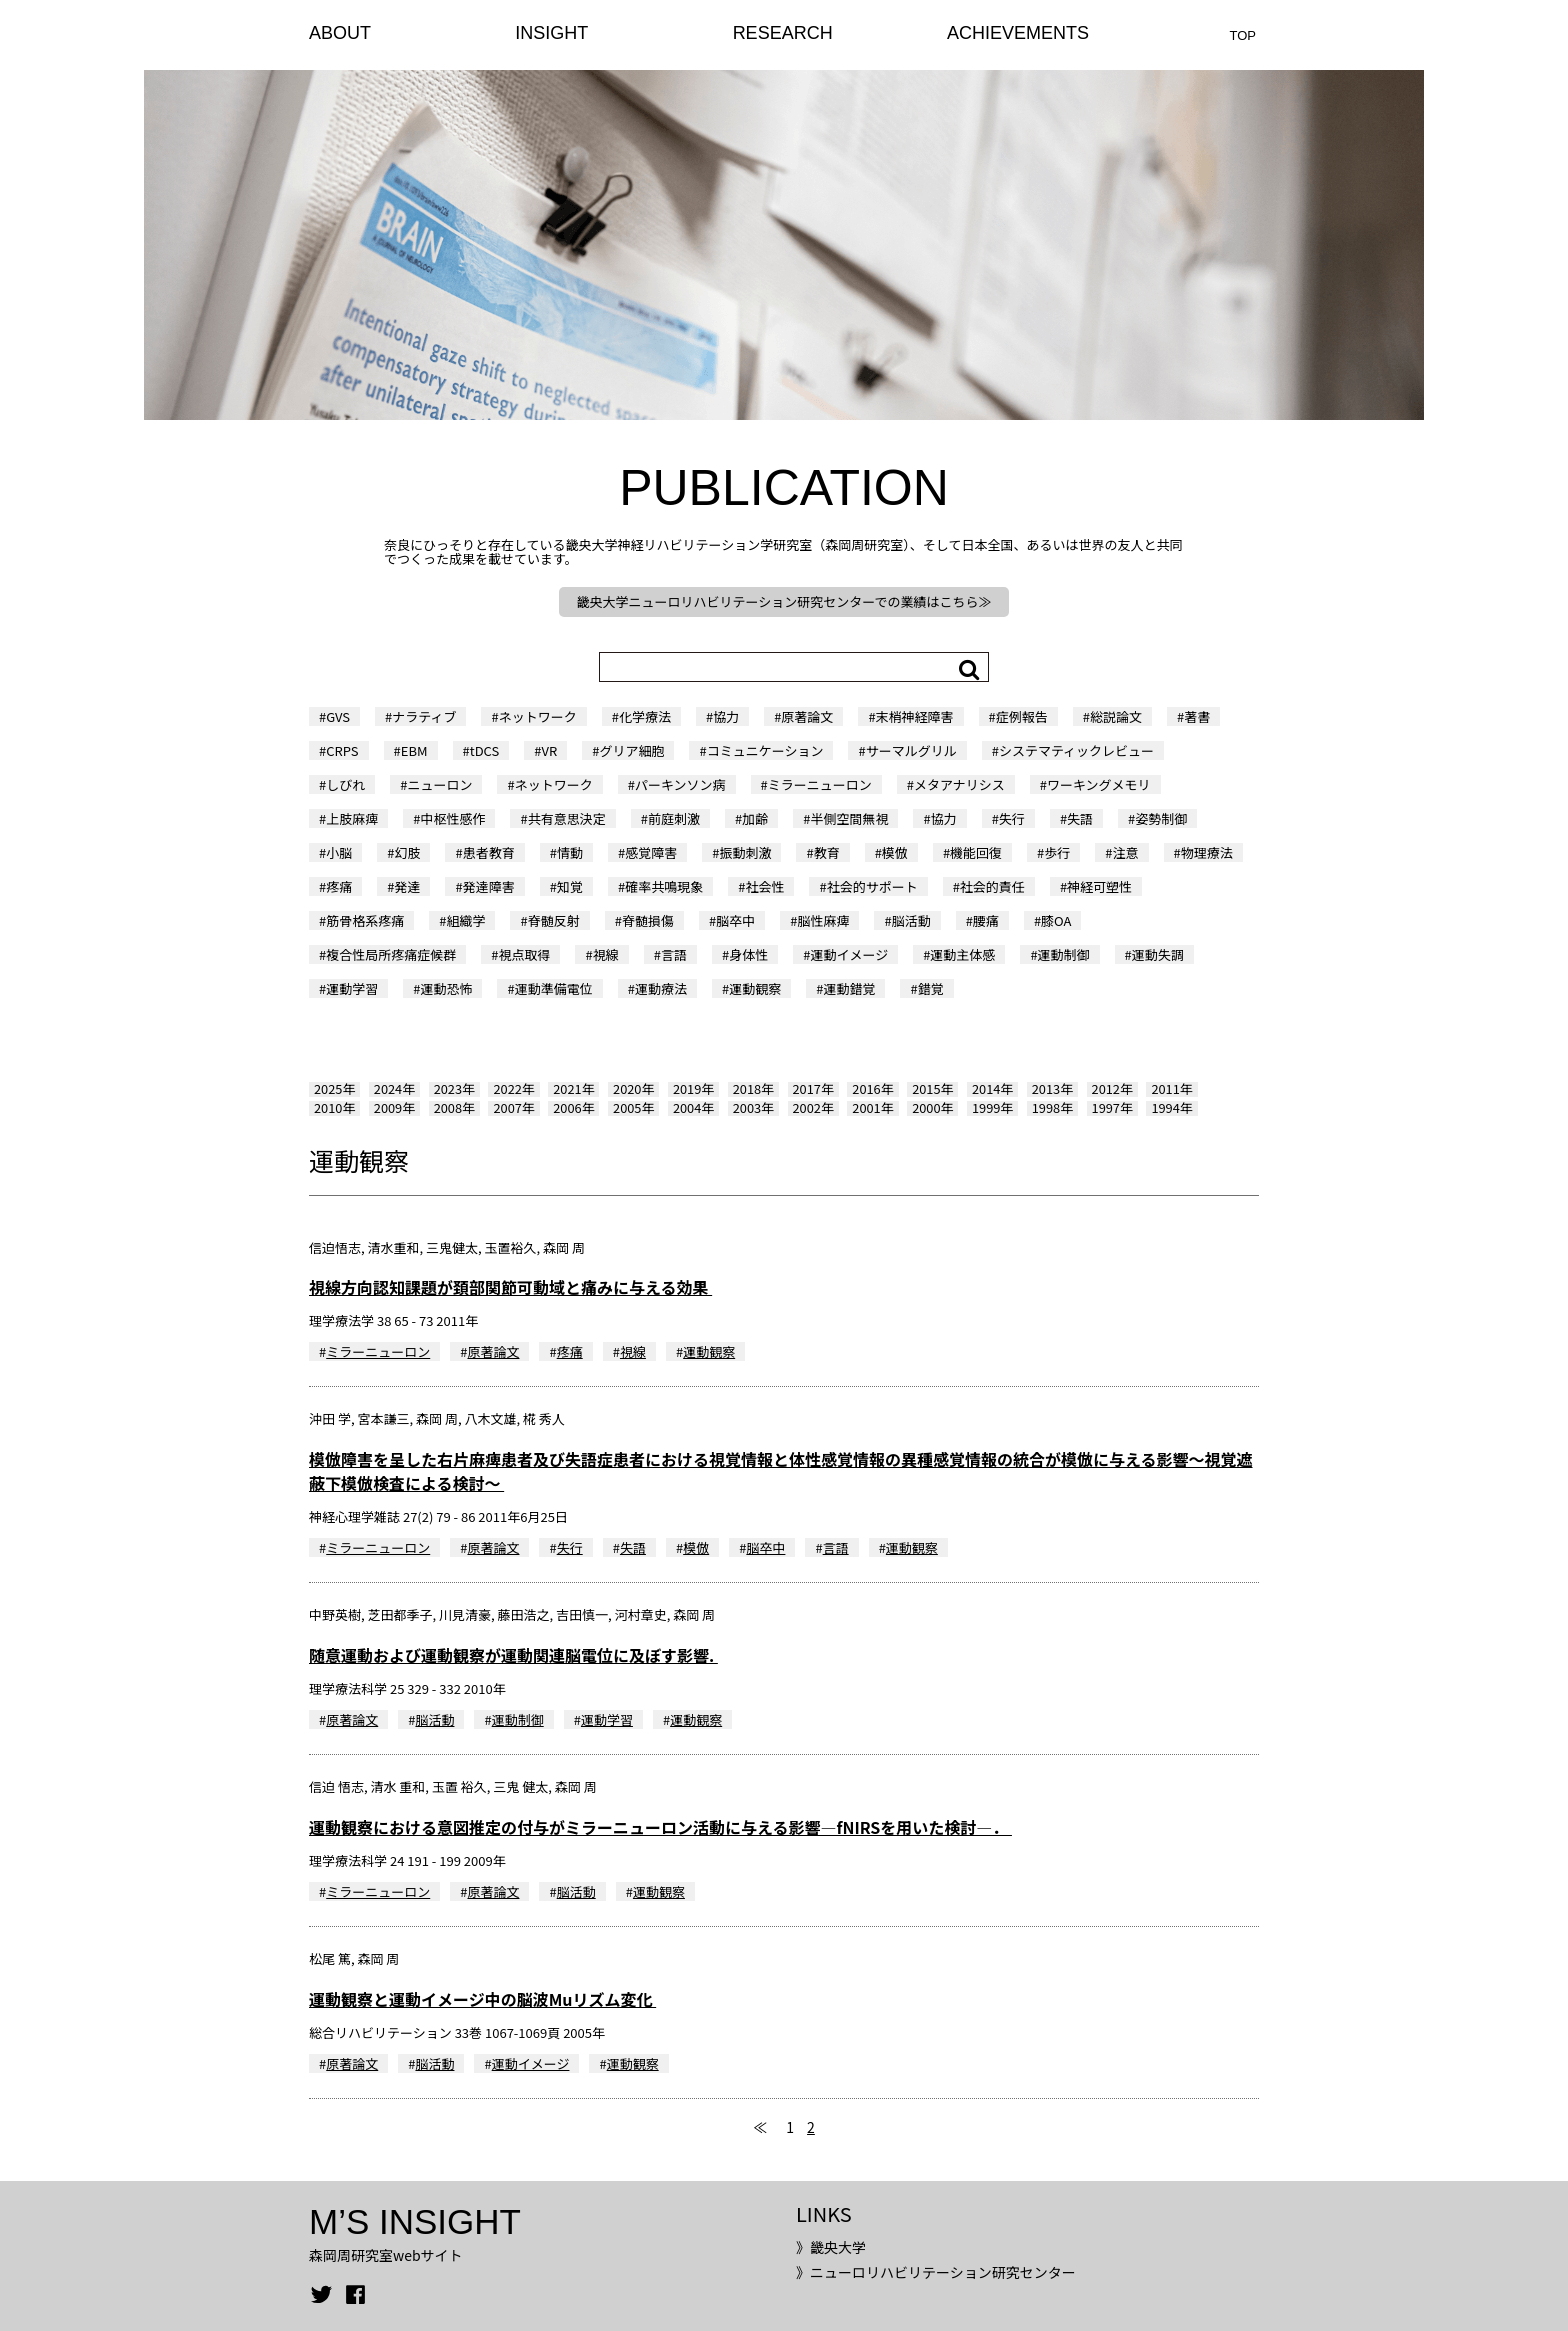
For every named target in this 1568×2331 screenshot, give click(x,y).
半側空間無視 (849, 818)
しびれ (345, 784)
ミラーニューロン (820, 784)
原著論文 (807, 716)
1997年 (1112, 1107)
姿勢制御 (1161, 818)
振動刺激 (745, 852)
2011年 (1171, 1088)
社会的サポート (872, 886)
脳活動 (911, 920)
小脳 (339, 852)
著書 (1197, 716)
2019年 (693, 1088)
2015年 (932, 1088)
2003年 (753, 1107)
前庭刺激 (674, 818)
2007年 (513, 1107)
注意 (1126, 852)
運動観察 (755, 988)
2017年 (813, 1088)
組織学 (465, 920)
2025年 (334, 1088)
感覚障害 (651, 852)
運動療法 (661, 988)
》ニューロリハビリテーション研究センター (936, 2272)
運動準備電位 (554, 988)
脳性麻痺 (823, 920)
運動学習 (352, 988)
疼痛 (339, 886)
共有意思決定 (567, 818)
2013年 (1052, 1088)
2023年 (454, 1088)
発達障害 (489, 886)
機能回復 (976, 852)
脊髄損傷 (648, 920)
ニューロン (439, 784)
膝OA (1056, 920)
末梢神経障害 (915, 716)
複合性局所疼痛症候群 (391, 954)
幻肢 (407, 852)
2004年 (693, 1107)
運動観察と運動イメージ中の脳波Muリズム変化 (482, 1999)
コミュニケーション (765, 750)
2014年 (992, 1088)
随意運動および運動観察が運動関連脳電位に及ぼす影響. (513, 1655)
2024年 (394, 1088)
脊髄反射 (554, 920)
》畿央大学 (831, 2247)
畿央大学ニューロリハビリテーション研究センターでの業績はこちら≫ (784, 601)
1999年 (992, 1107)
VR (550, 750)
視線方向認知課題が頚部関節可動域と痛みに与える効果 (510, 1287)
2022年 (513, 1088)
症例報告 (1022, 716)
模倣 (895, 852)
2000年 (932, 1107)
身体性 (748, 954)
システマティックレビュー (1076, 750)
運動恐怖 (446, 988)
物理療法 (1207, 852)
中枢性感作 (452, 818)
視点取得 (524, 954)
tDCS (485, 750)
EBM (414, 750)
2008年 (454, 1107)
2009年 (394, 1107)
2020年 (633, 1088)
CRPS (342, 750)
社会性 (764, 886)
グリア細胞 (631, 750)
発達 (407, 886)
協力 (726, 716)
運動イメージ (849, 954)
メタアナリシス (959, 784)
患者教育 (489, 852)
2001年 (872, 1107)
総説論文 (1116, 716)
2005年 (633, 1107)
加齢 (755, 818)
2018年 (753, 1088)
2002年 (813, 1107)
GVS (338, 716)
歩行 (1057, 852)
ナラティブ (424, 716)
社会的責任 (992, 886)
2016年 (872, 1088)
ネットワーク (538, 716)
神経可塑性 (1099, 886)
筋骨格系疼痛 (365, 920)
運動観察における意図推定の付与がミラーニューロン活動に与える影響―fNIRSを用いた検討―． (660, 1827)
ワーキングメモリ (1099, 784)
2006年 (573, 1107)
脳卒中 (735, 920)
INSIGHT (551, 33)
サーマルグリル (911, 750)
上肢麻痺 (352, 818)
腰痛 (986, 920)
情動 (570, 852)
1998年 (1052, 1107)
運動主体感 (962, 954)
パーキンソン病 (680, 784)
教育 (827, 852)
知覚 (570, 886)
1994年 (1171, 1107)
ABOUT (340, 33)
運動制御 (1064, 954)
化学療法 (645, 716)
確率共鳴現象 (664, 886)
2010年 (334, 1107)
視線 (606, 954)
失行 (1012, 818)
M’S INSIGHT (415, 2221)
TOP (1243, 35)
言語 (674, 954)
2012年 (1112, 1088)
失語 (1080, 818)
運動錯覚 (849, 988)
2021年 (573, 1088)
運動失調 (1158, 954)
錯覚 (931, 988)
